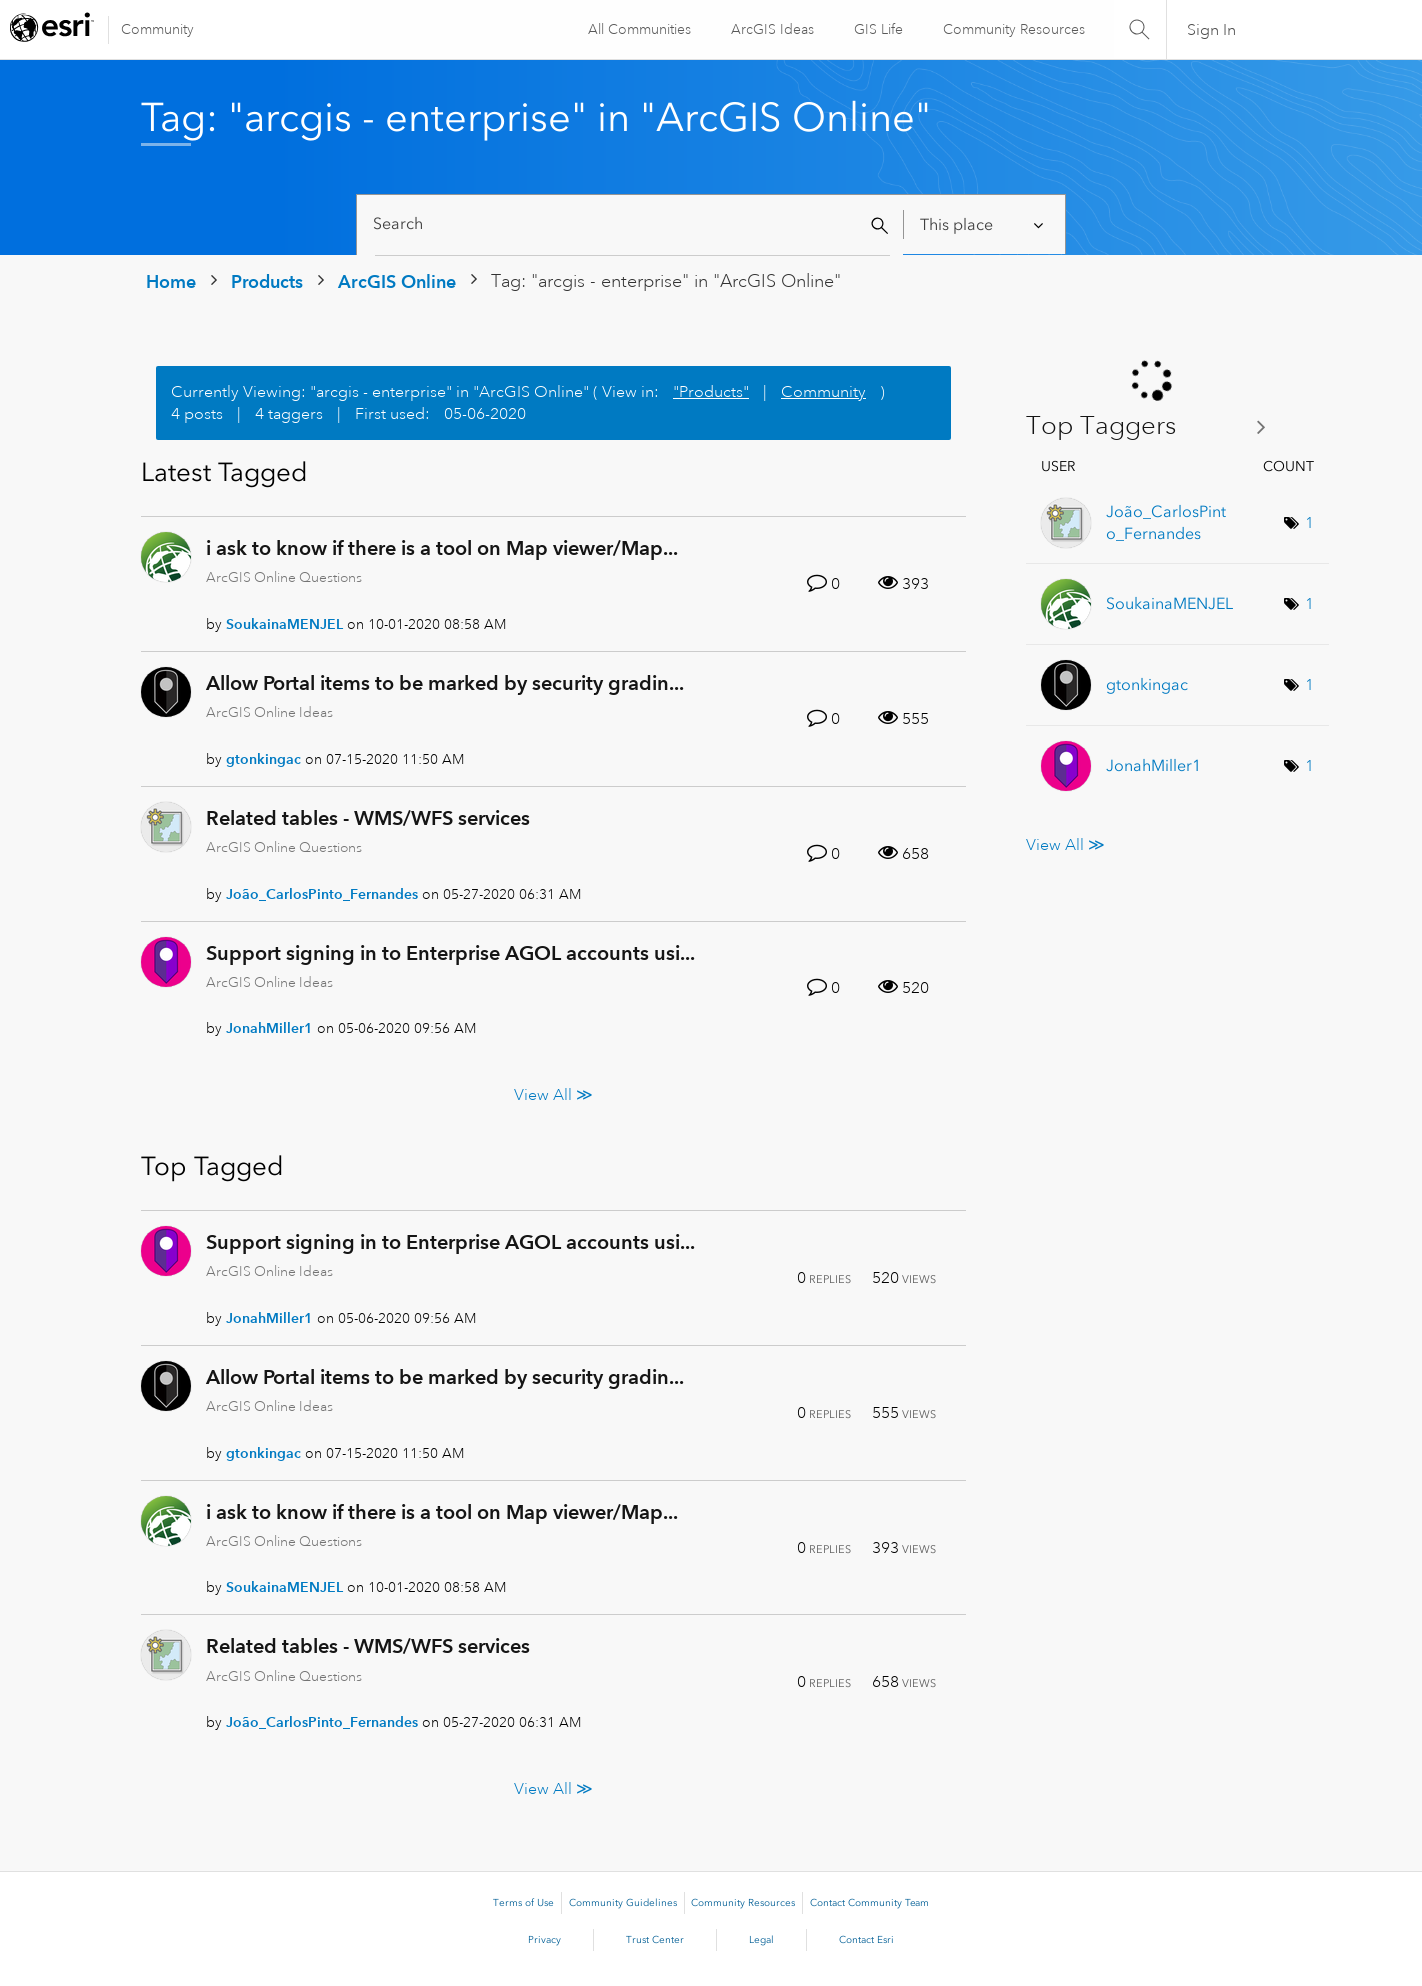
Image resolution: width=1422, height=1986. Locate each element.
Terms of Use (523, 1903)
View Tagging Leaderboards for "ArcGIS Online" (1153, 426)
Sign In (1211, 30)
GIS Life (877, 29)
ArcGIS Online (397, 281)
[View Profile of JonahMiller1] (269, 1028)
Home (171, 281)
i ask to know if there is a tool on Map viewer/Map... (442, 548)
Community (157, 29)
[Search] (632, 224)
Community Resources (1013, 29)
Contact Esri (866, 1940)
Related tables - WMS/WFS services (368, 818)
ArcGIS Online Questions (284, 577)
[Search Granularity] (983, 224)
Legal (761, 1940)
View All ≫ (553, 1094)
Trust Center (655, 1940)
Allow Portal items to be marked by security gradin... (445, 683)
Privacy (544, 1940)
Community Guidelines (623, 1903)
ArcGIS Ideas (771, 29)
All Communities (638, 29)
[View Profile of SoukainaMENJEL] (284, 624)
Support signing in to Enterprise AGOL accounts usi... (450, 953)
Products (267, 281)
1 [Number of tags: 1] (1309, 523)
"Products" (711, 392)
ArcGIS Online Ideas (269, 712)
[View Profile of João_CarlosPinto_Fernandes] (322, 894)
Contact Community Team (869, 1903)
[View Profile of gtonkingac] (263, 759)
